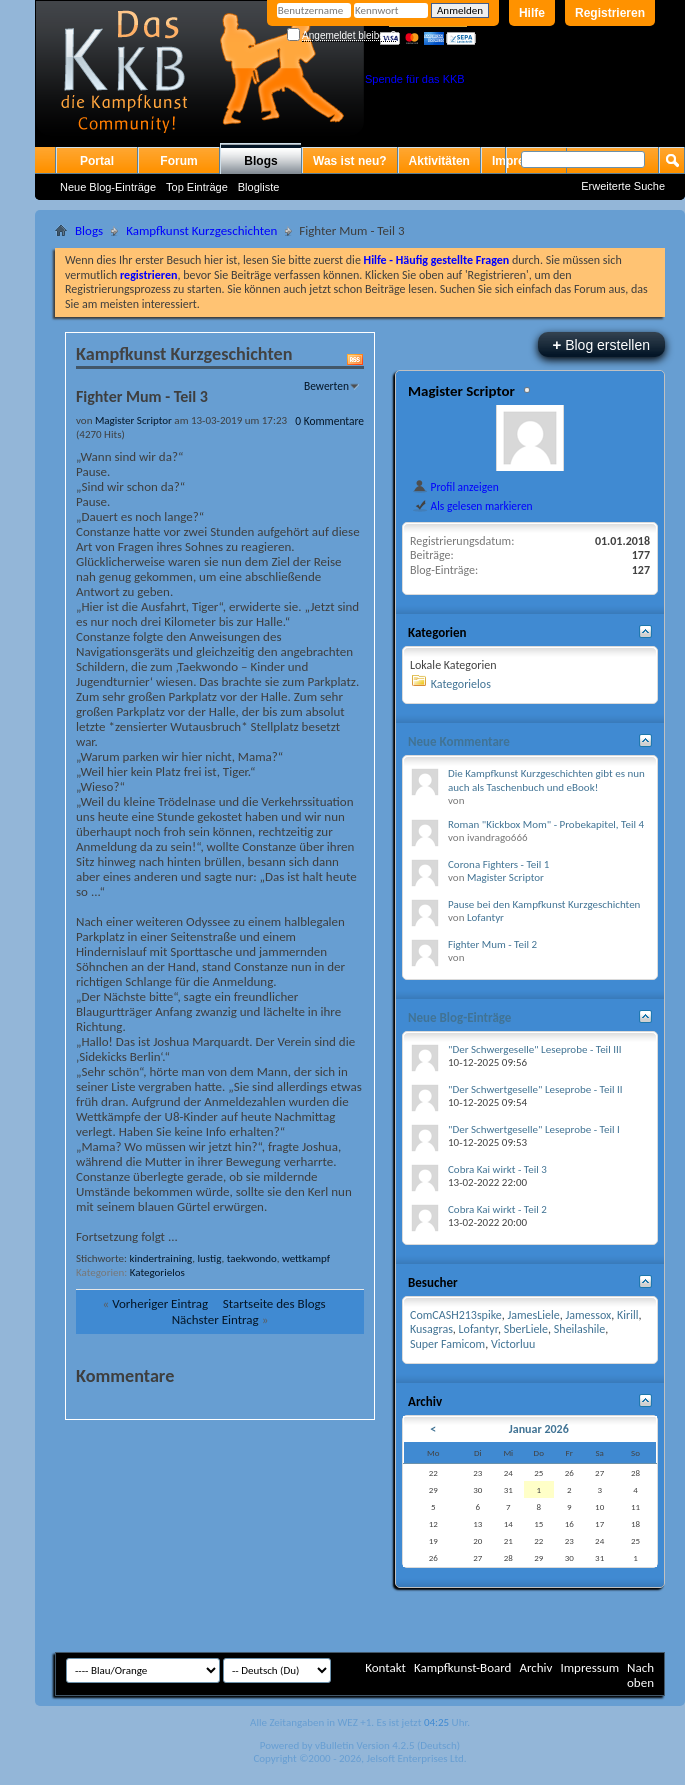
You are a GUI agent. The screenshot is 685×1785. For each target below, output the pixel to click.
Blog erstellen (601, 344)
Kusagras (431, 1329)
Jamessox (588, 1315)
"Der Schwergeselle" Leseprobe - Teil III (534, 1049)
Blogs (260, 161)
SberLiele (526, 1329)
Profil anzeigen (455, 487)
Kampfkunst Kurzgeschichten (201, 230)
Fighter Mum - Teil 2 (492, 944)
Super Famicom (447, 1344)
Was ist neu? (350, 161)
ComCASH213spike (456, 1315)
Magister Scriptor (461, 391)
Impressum (589, 1667)
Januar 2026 (539, 1429)
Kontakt (385, 1667)
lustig (210, 1258)
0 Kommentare (329, 421)
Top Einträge (197, 187)
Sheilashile (580, 1329)
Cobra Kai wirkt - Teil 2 (497, 1209)
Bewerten (326, 386)
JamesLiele (533, 1315)
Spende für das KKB (415, 79)
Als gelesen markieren (472, 506)
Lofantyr (485, 917)
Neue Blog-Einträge (108, 187)
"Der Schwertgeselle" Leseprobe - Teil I (534, 1129)
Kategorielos (157, 1272)
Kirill (627, 1315)
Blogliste (259, 187)
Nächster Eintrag (215, 1319)
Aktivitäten (439, 161)
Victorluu (513, 1344)
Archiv (535, 1667)
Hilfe (532, 13)
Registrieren (610, 13)
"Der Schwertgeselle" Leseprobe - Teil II (535, 1089)
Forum (178, 161)
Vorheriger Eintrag (160, 1303)
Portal (97, 161)
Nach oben (640, 1675)
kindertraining (160, 1258)
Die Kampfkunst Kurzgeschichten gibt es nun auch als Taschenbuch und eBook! (546, 780)
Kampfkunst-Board (463, 1667)
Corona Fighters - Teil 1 (498, 864)
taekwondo (252, 1258)
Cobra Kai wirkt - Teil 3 (497, 1169)
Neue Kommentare (459, 741)
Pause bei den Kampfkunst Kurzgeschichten (544, 904)
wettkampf (306, 1258)
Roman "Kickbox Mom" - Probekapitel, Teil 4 (546, 824)
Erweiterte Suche (623, 186)
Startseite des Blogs (274, 1303)
